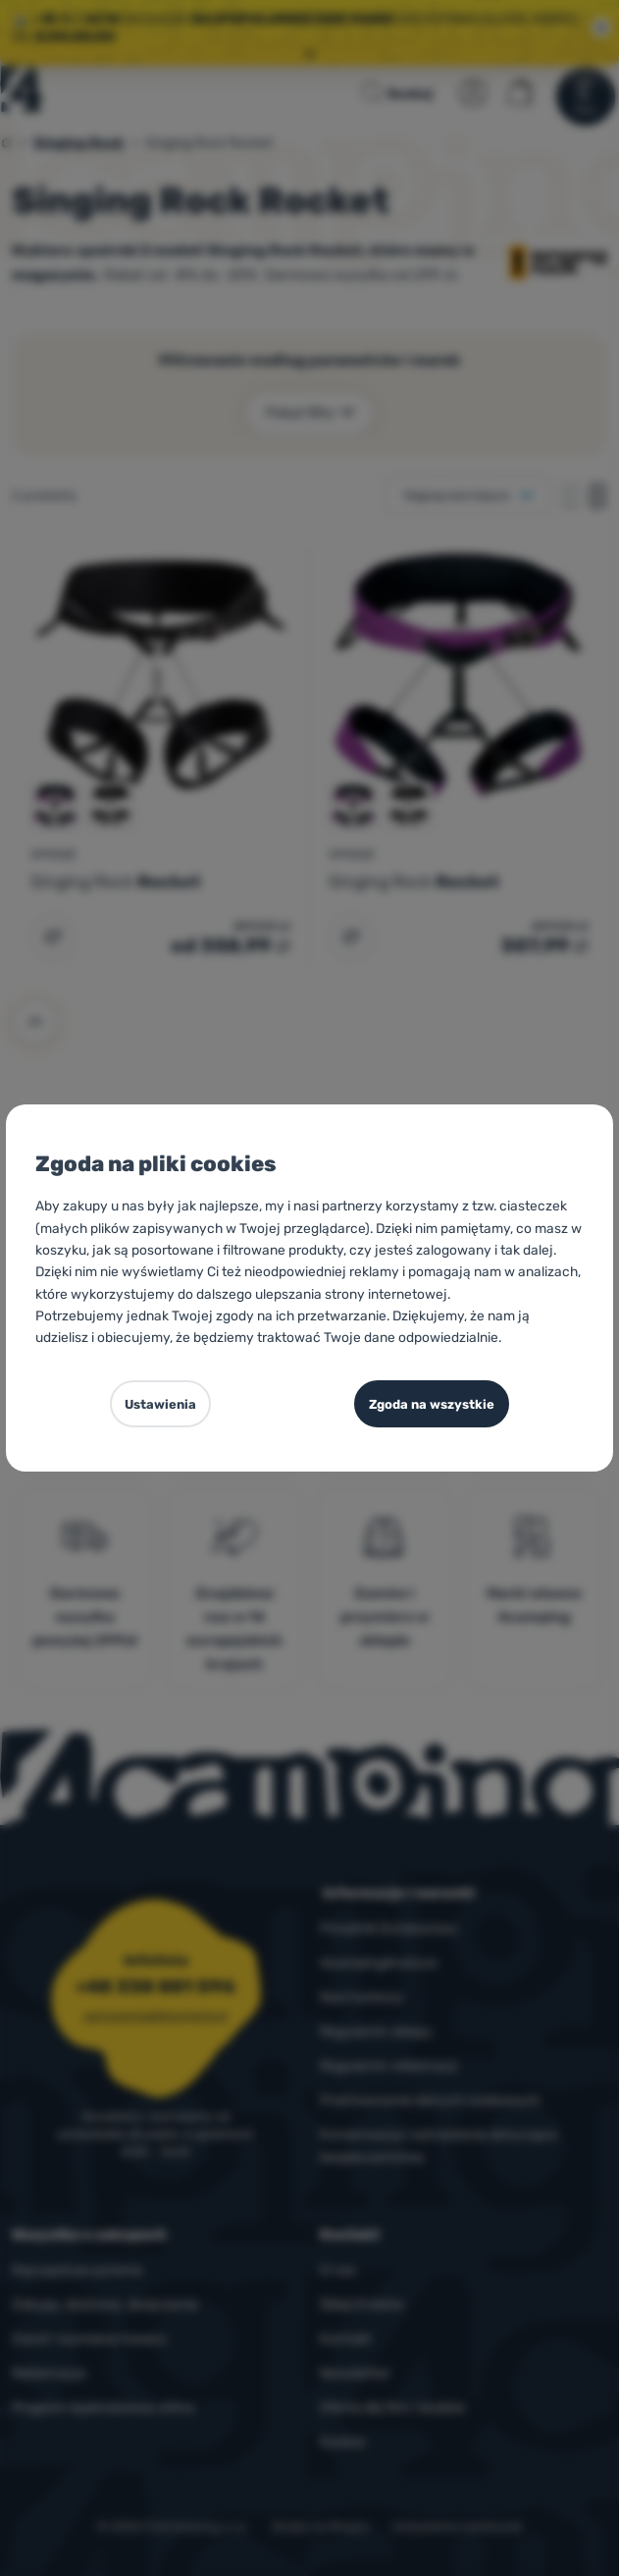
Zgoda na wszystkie (431, 1404)
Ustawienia (160, 1404)
